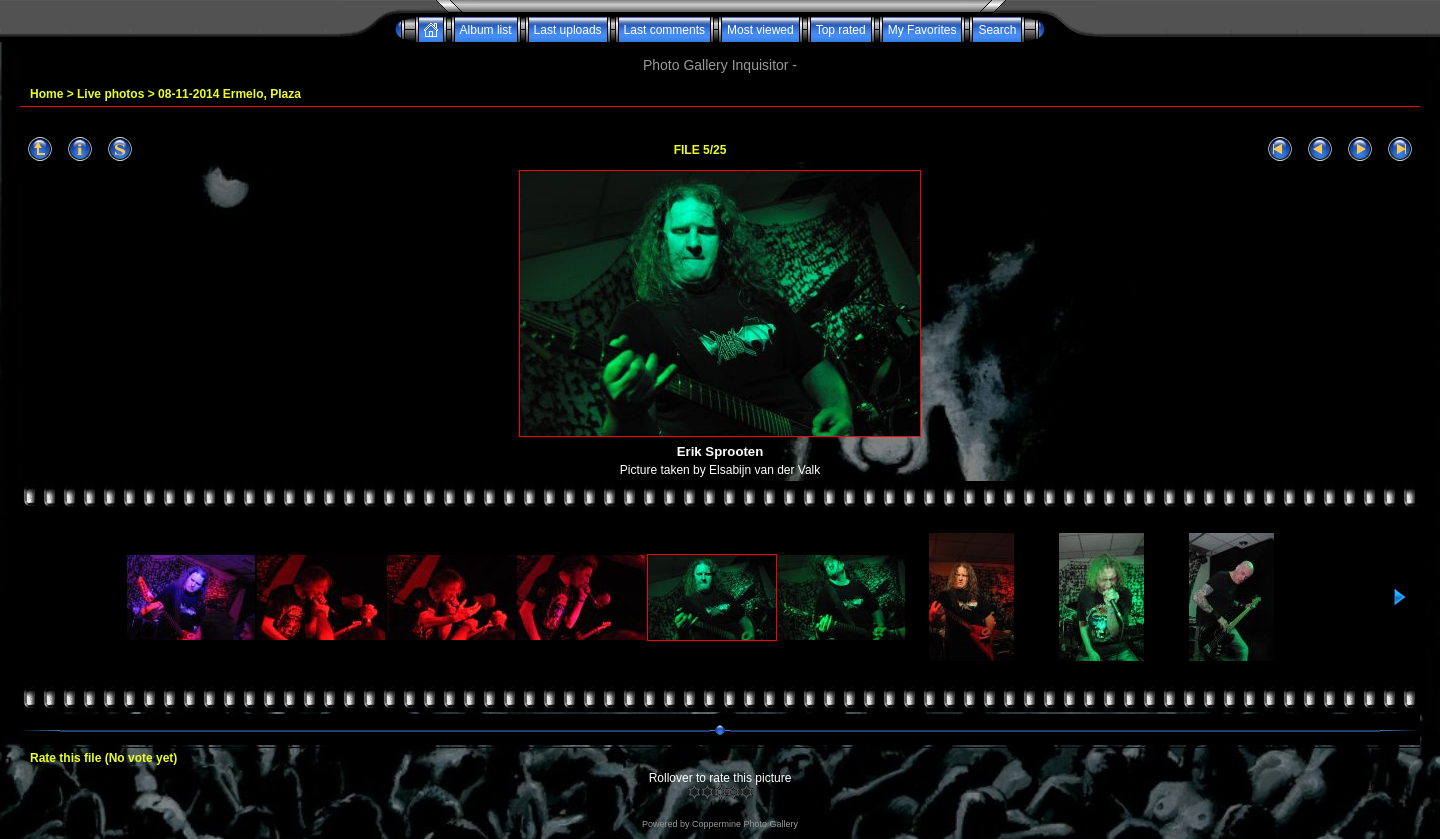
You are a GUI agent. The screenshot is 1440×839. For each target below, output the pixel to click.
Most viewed (760, 30)
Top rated (841, 30)
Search (997, 30)
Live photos (110, 94)
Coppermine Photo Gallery (745, 824)
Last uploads (568, 30)
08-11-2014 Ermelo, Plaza (229, 94)
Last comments (664, 30)
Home (46, 94)
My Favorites (922, 30)
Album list (486, 30)
